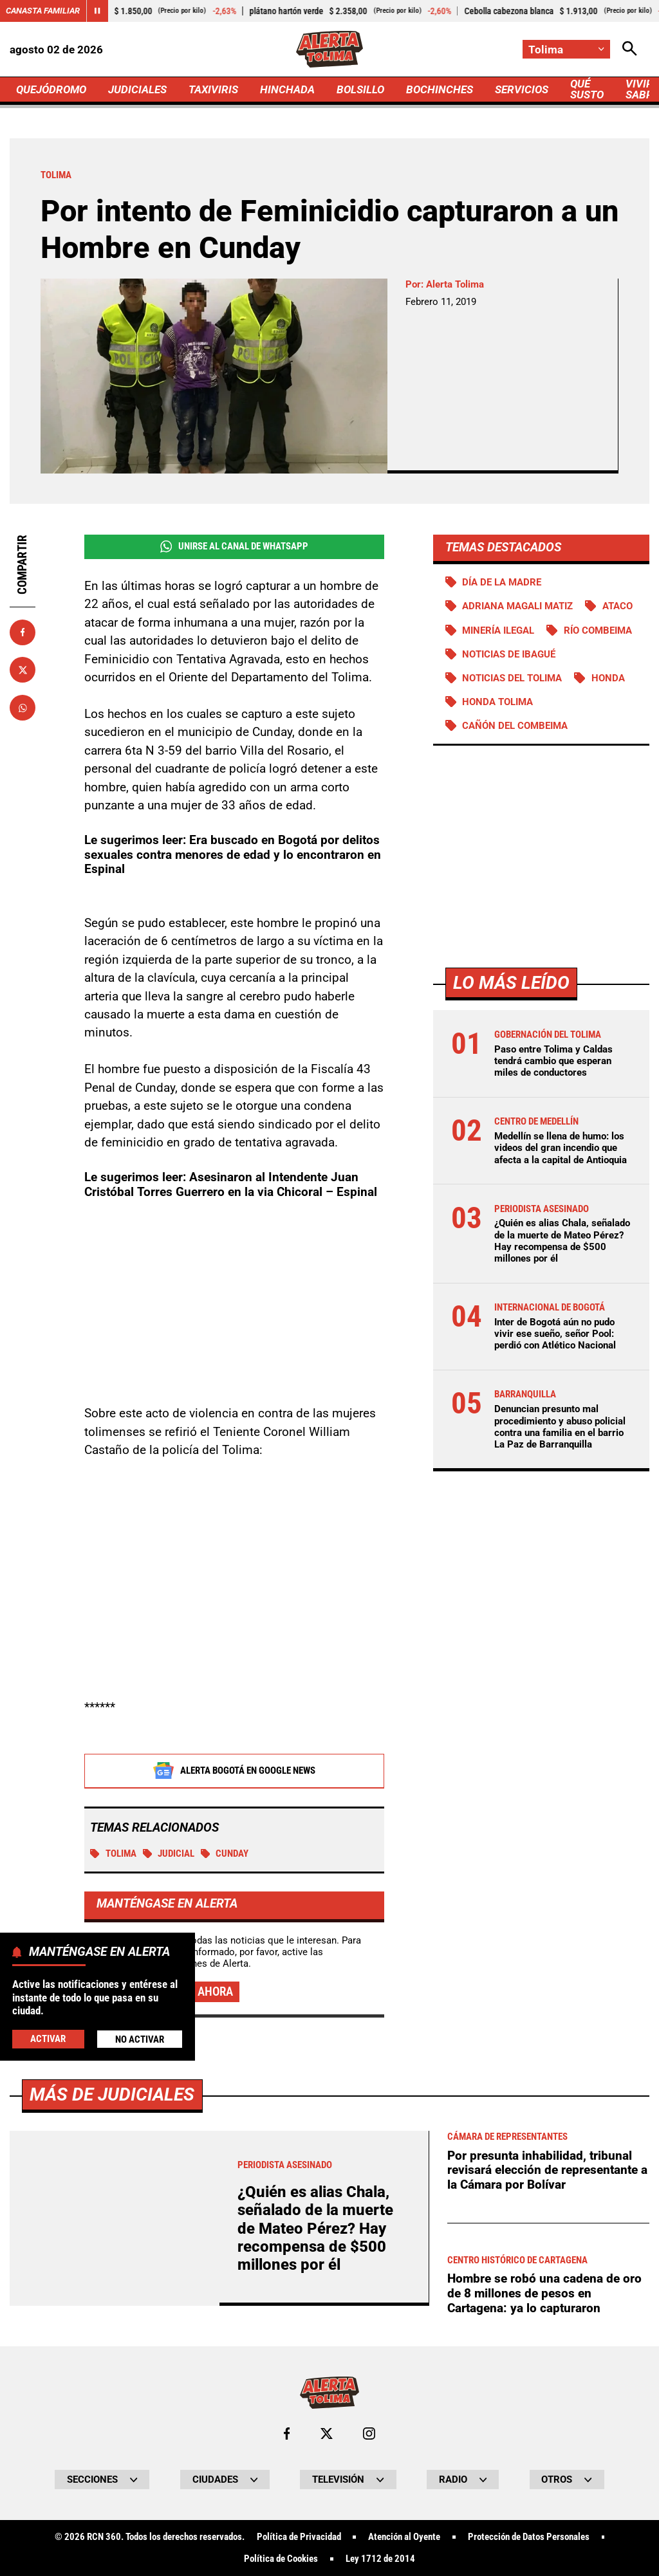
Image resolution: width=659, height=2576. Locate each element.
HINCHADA (287, 89)
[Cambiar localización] (566, 49)
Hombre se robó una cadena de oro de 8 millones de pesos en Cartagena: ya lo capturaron (544, 2293)
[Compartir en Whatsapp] (22, 708)
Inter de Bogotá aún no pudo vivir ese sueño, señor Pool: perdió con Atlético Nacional (555, 1333)
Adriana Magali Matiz (517, 606)
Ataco (617, 606)
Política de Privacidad (299, 2537)
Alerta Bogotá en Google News (234, 1770)
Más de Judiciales (112, 2094)
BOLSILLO (360, 89)
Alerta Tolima (455, 284)
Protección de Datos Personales (528, 2537)
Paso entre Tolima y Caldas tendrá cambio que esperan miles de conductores (553, 1061)
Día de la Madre (501, 582)
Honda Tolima (497, 702)
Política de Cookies (281, 2559)
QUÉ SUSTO (587, 89)
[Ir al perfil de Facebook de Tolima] (287, 2433)
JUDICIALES (137, 89)
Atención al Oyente (404, 2537)
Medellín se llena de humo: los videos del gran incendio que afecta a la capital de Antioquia (560, 1147)
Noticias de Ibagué (508, 654)
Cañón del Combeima (515, 725)
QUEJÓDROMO (51, 89)
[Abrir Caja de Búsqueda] (629, 49)
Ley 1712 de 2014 (380, 2559)
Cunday (225, 1853)
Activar (48, 2039)
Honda (608, 678)
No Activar (139, 2039)
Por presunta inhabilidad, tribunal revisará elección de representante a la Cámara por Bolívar (547, 2170)
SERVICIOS (521, 89)
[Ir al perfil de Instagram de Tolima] (369, 2433)
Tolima (113, 1853)
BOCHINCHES (439, 89)
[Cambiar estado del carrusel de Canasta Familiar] (97, 11)
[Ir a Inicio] (330, 49)
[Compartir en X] (22, 670)
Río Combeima (598, 630)
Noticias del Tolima (512, 678)
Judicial (169, 1853)
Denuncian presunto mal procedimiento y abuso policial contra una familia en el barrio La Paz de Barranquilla (560, 1426)
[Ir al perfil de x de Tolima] (326, 2433)
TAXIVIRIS (213, 89)
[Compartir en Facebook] (22, 632)
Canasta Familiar (43, 10)
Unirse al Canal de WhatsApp (234, 546)
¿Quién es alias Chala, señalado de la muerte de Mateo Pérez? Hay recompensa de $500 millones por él (562, 1240)
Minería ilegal (498, 630)
